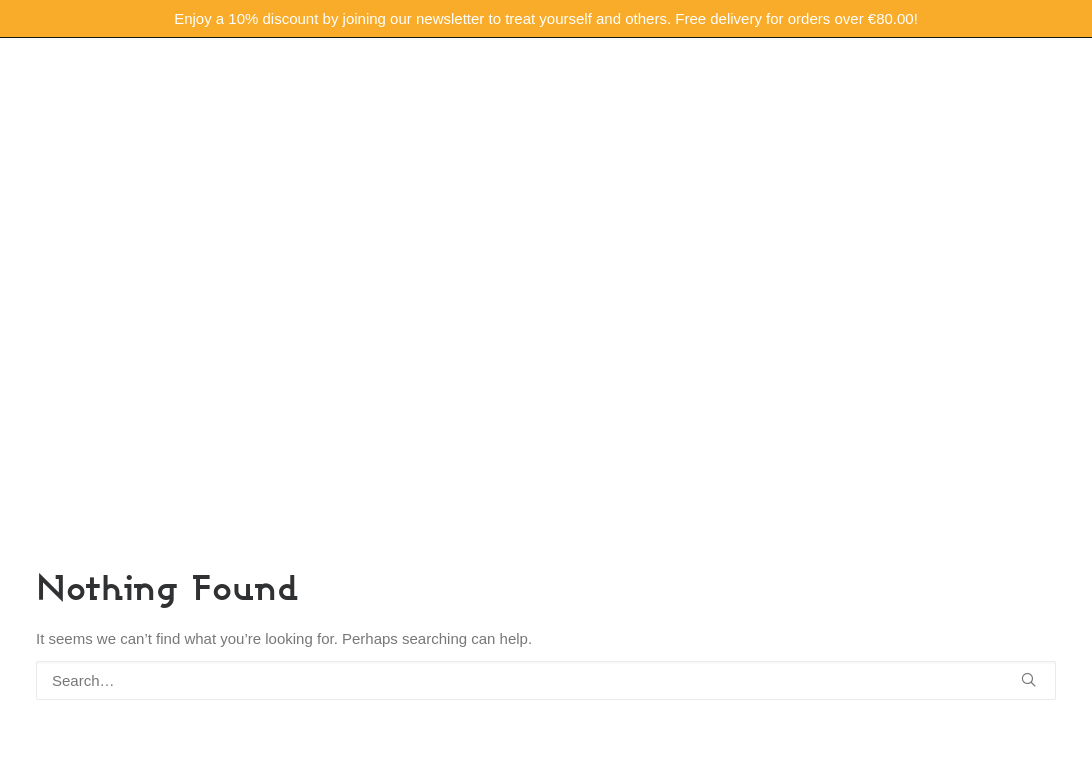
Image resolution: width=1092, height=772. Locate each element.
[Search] (546, 680)
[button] (1028, 679)
